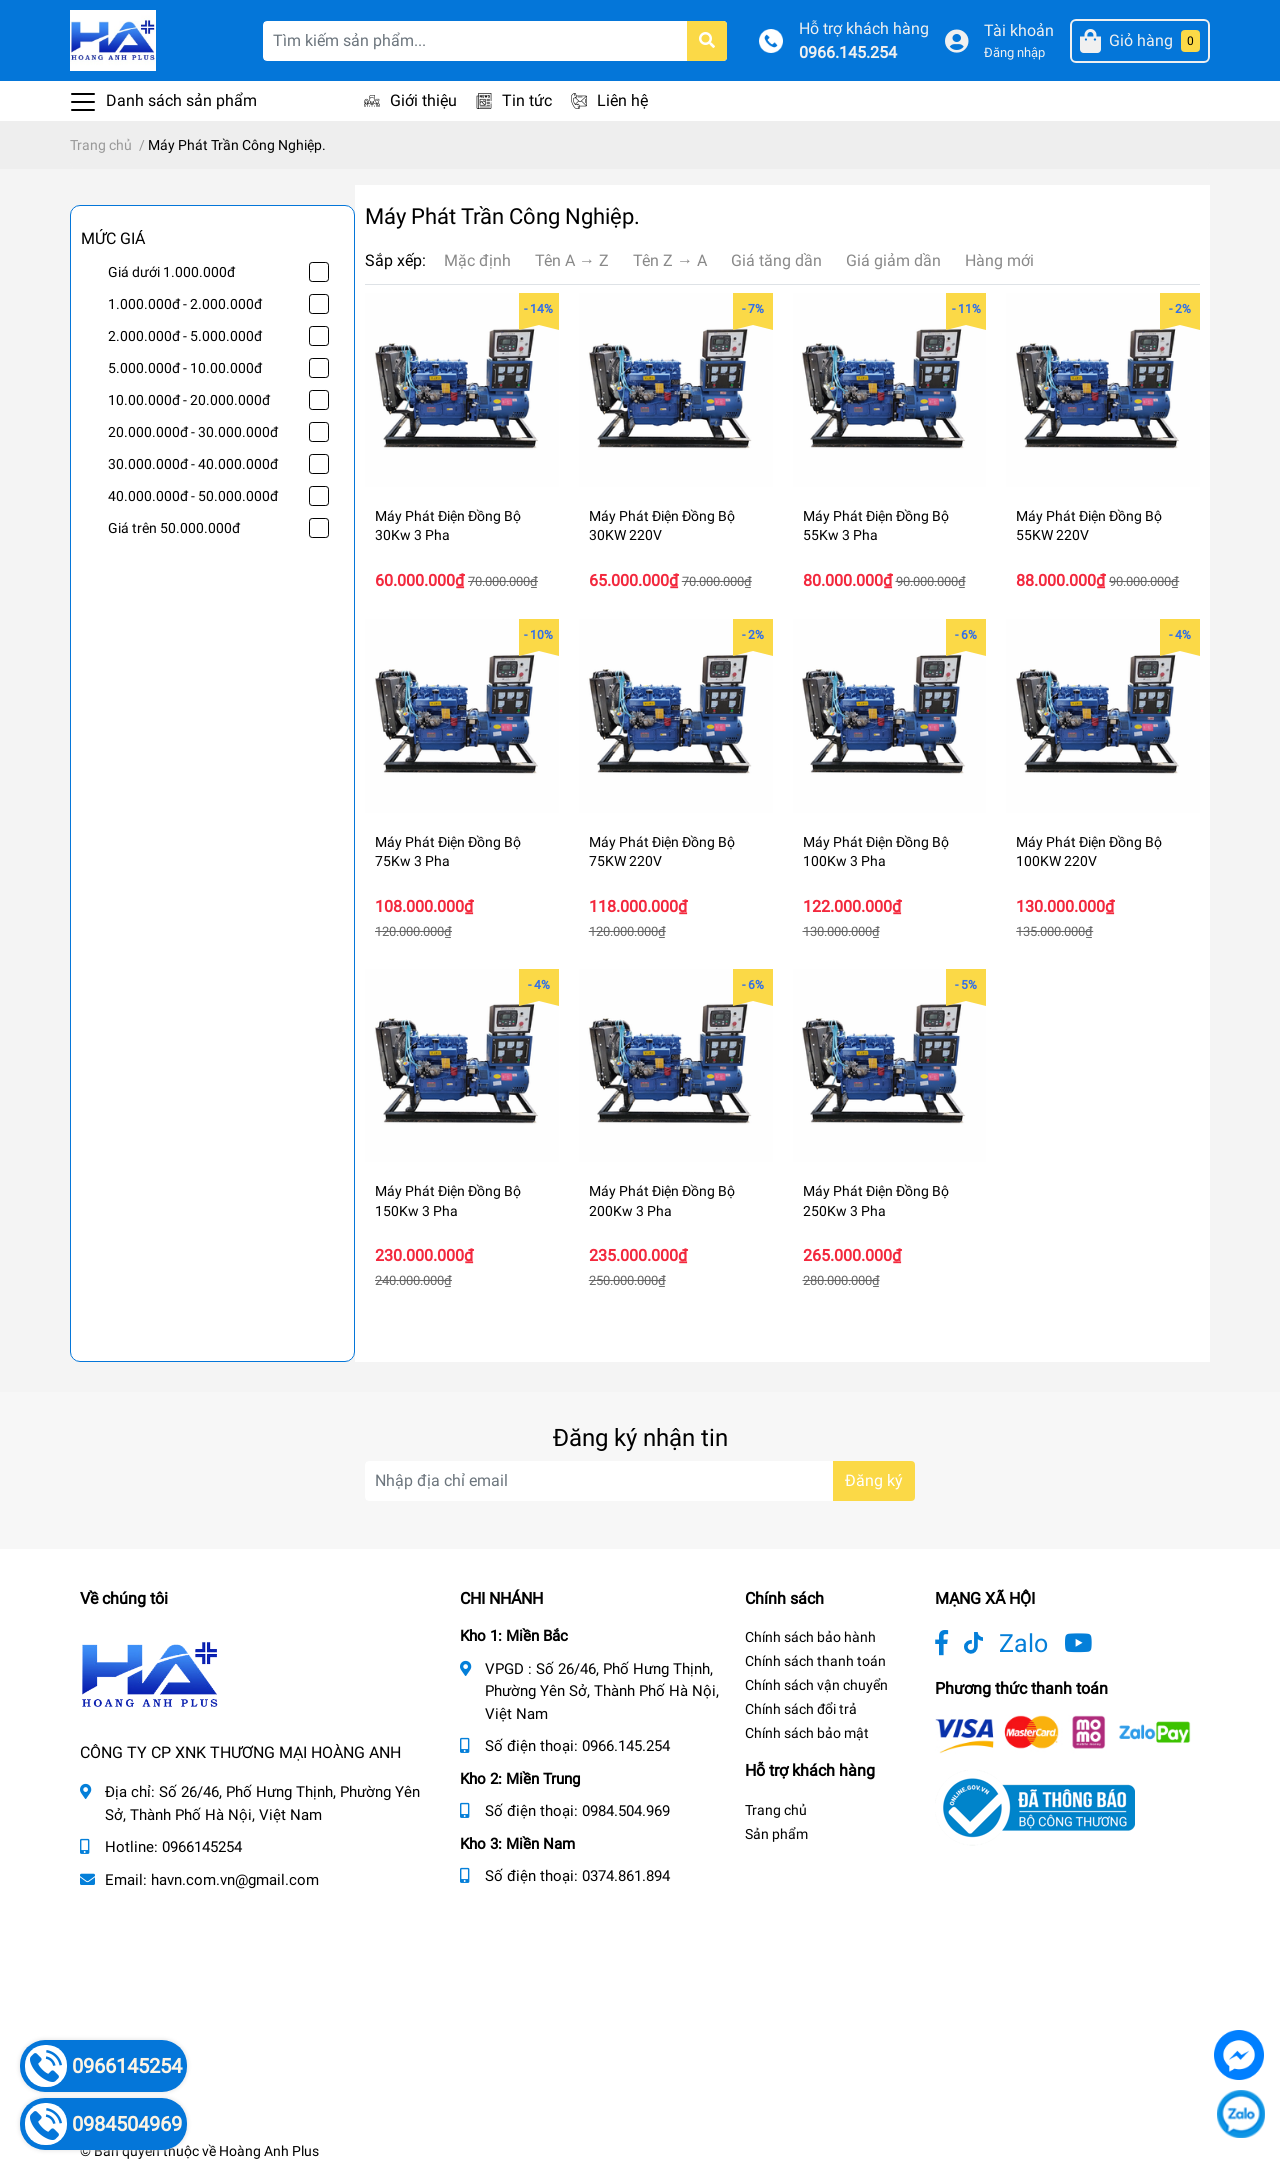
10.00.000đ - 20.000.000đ (189, 400)
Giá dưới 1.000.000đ (171, 272)
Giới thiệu (423, 100)
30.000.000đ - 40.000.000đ (193, 464)
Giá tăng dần (776, 260)
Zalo (1023, 1643)
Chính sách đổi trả (801, 1709)
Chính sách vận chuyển (816, 1685)
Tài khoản (1019, 30)
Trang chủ (776, 1810)
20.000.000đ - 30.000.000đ (193, 432)
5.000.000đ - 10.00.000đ (185, 368)
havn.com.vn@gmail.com (235, 1880)
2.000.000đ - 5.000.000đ (185, 336)
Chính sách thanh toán (815, 1661)
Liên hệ (622, 100)
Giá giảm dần (893, 260)
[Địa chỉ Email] (640, 1481)
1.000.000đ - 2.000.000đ (185, 304)
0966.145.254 (848, 52)
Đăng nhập (1014, 52)
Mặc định (477, 260)
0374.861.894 (626, 1876)
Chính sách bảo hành (810, 1637)
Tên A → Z (572, 260)
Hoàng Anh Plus (269, 2151)
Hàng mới (999, 260)
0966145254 (202, 1847)
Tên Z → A (670, 260)
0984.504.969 (626, 1811)
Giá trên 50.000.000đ (174, 528)
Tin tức (527, 100)
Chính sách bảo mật (807, 1733)
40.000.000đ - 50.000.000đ (193, 496)
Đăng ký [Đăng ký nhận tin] (874, 1480)
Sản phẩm (776, 1834)
